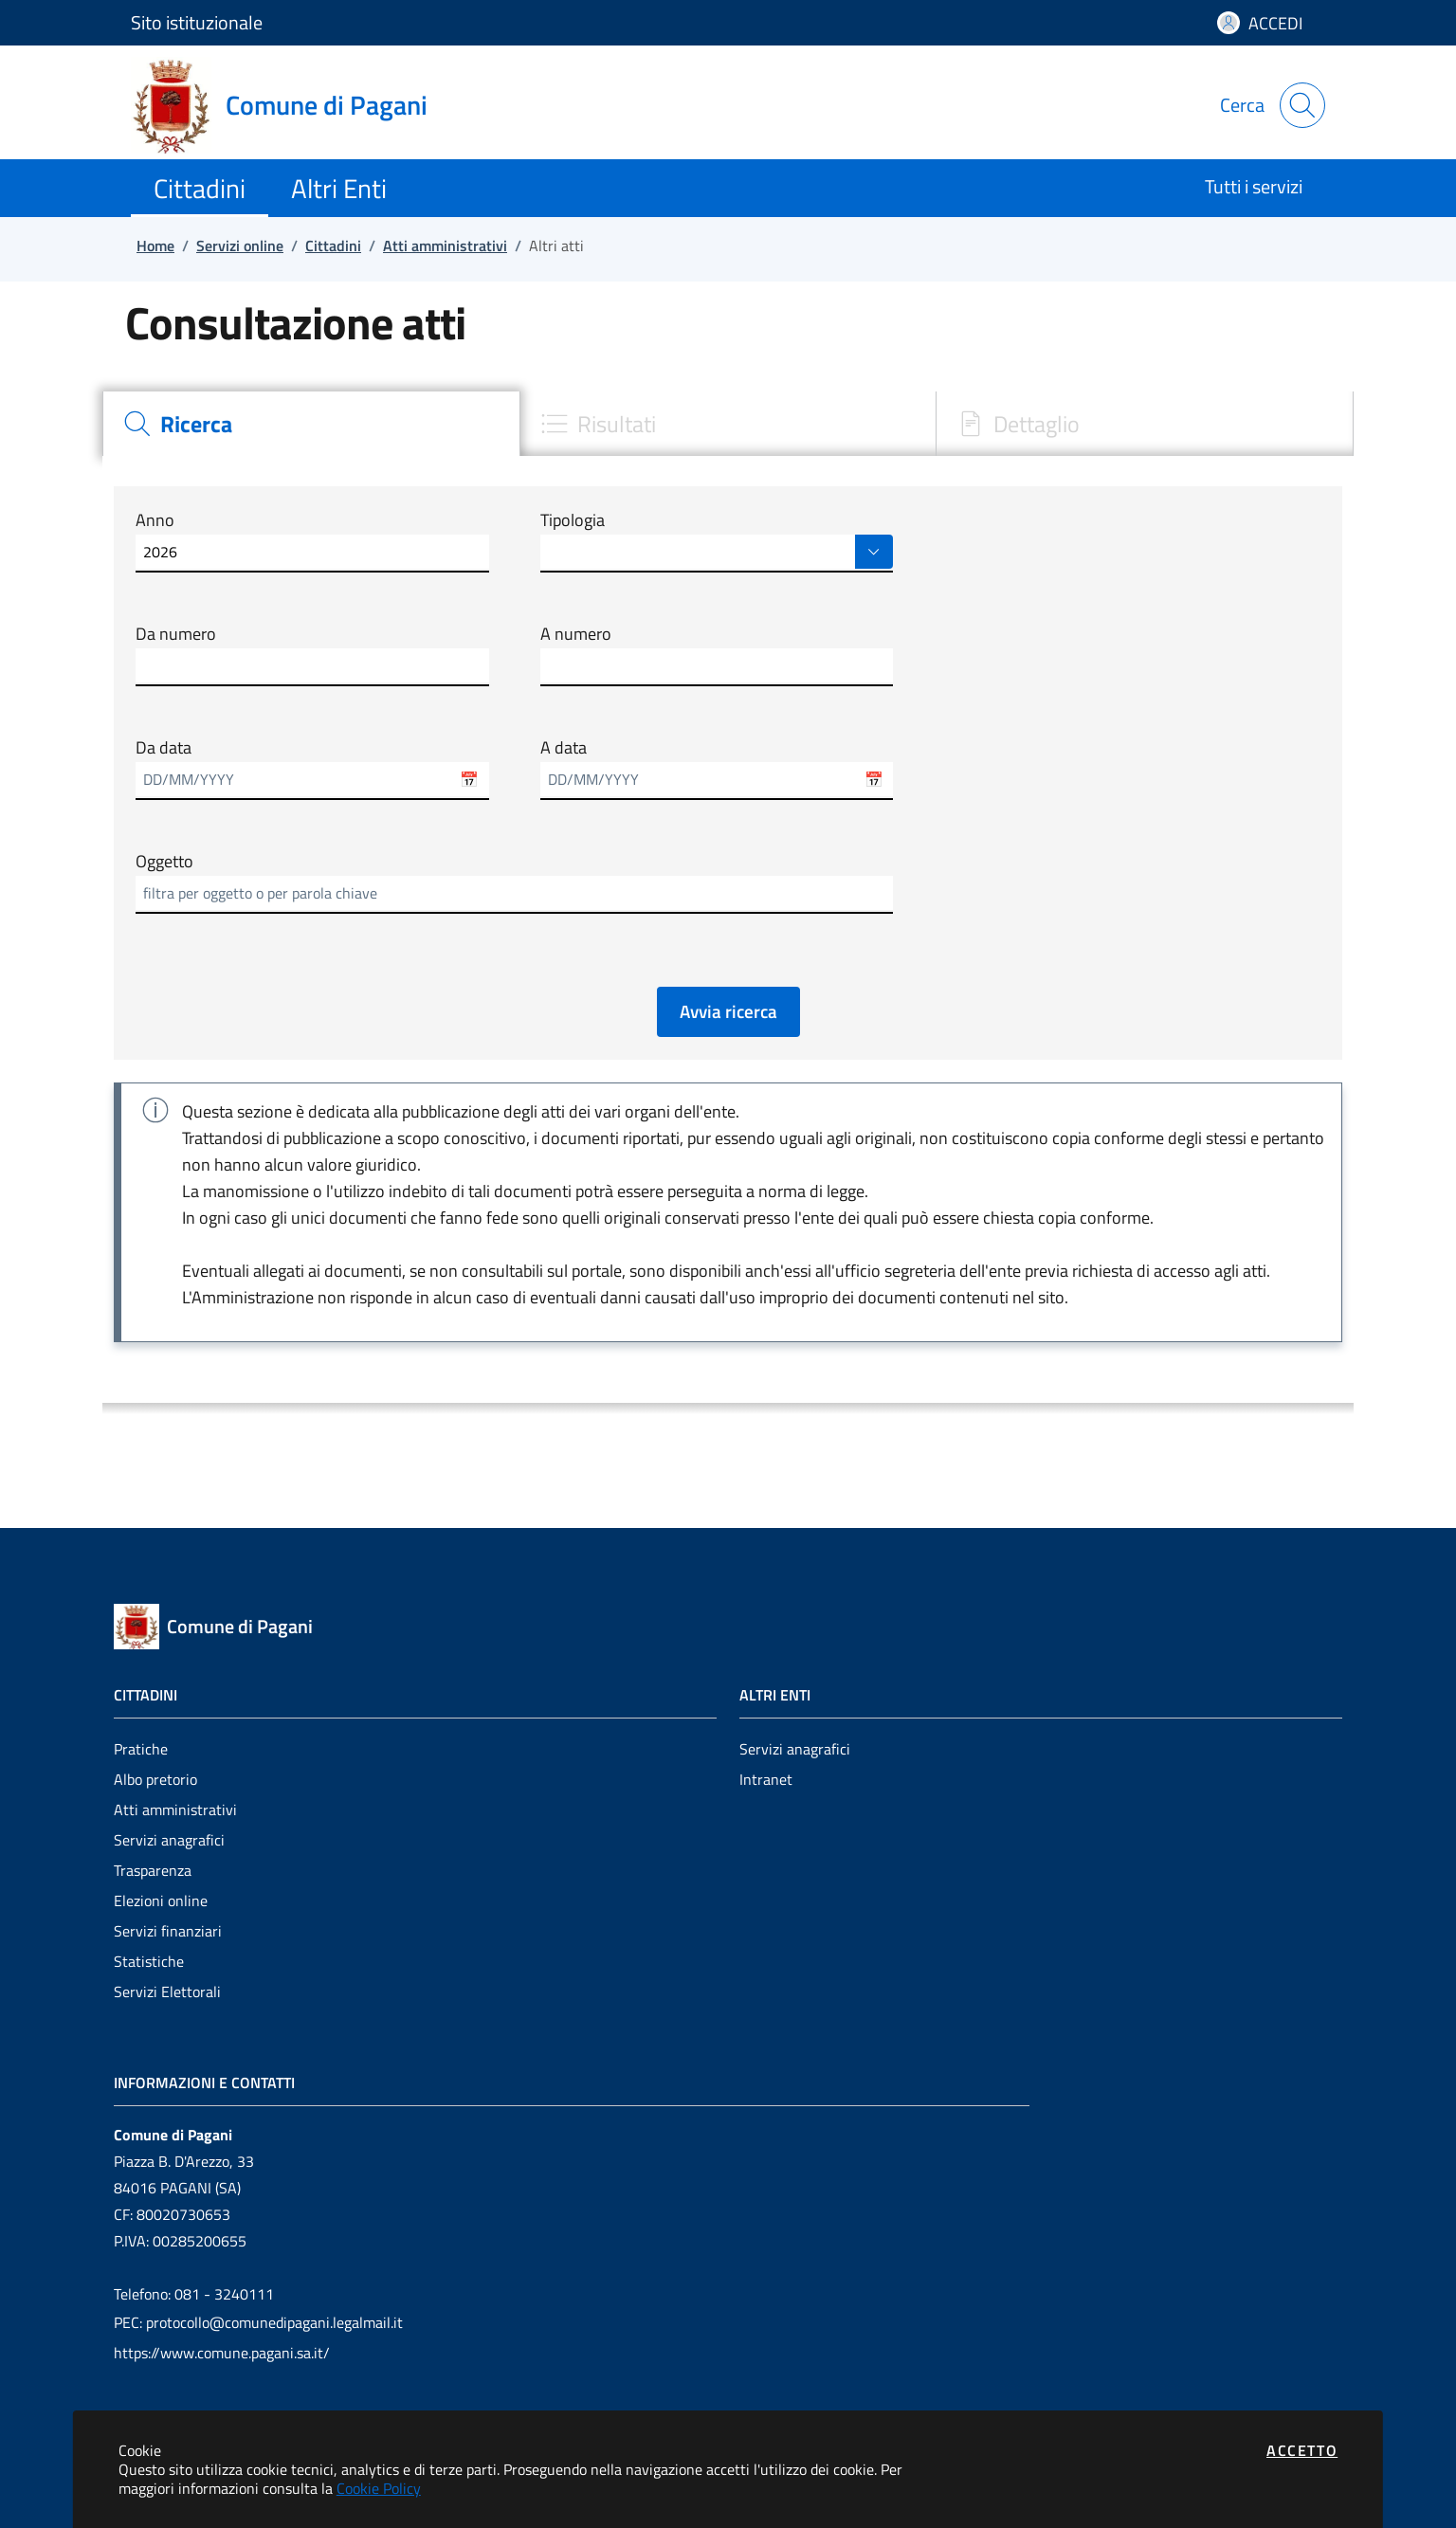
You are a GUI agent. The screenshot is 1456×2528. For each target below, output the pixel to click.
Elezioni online (161, 1900)
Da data (163, 747)
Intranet (765, 1779)
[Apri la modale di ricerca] (1302, 105)
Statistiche (149, 1961)
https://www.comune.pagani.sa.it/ (222, 2352)
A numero (575, 634)
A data (563, 747)
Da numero (176, 634)
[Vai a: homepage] (290, 105)
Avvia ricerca (728, 1011)
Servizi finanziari (168, 1930)
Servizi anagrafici (169, 1839)
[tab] (310, 423)
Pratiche (141, 1748)
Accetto (1302, 2450)
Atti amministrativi (175, 1809)
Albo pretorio (155, 1779)
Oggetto (164, 861)
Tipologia (572, 520)
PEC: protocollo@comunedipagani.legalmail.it (258, 2322)
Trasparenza (152, 1870)
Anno (155, 520)
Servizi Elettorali (167, 1991)
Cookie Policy (379, 2488)
